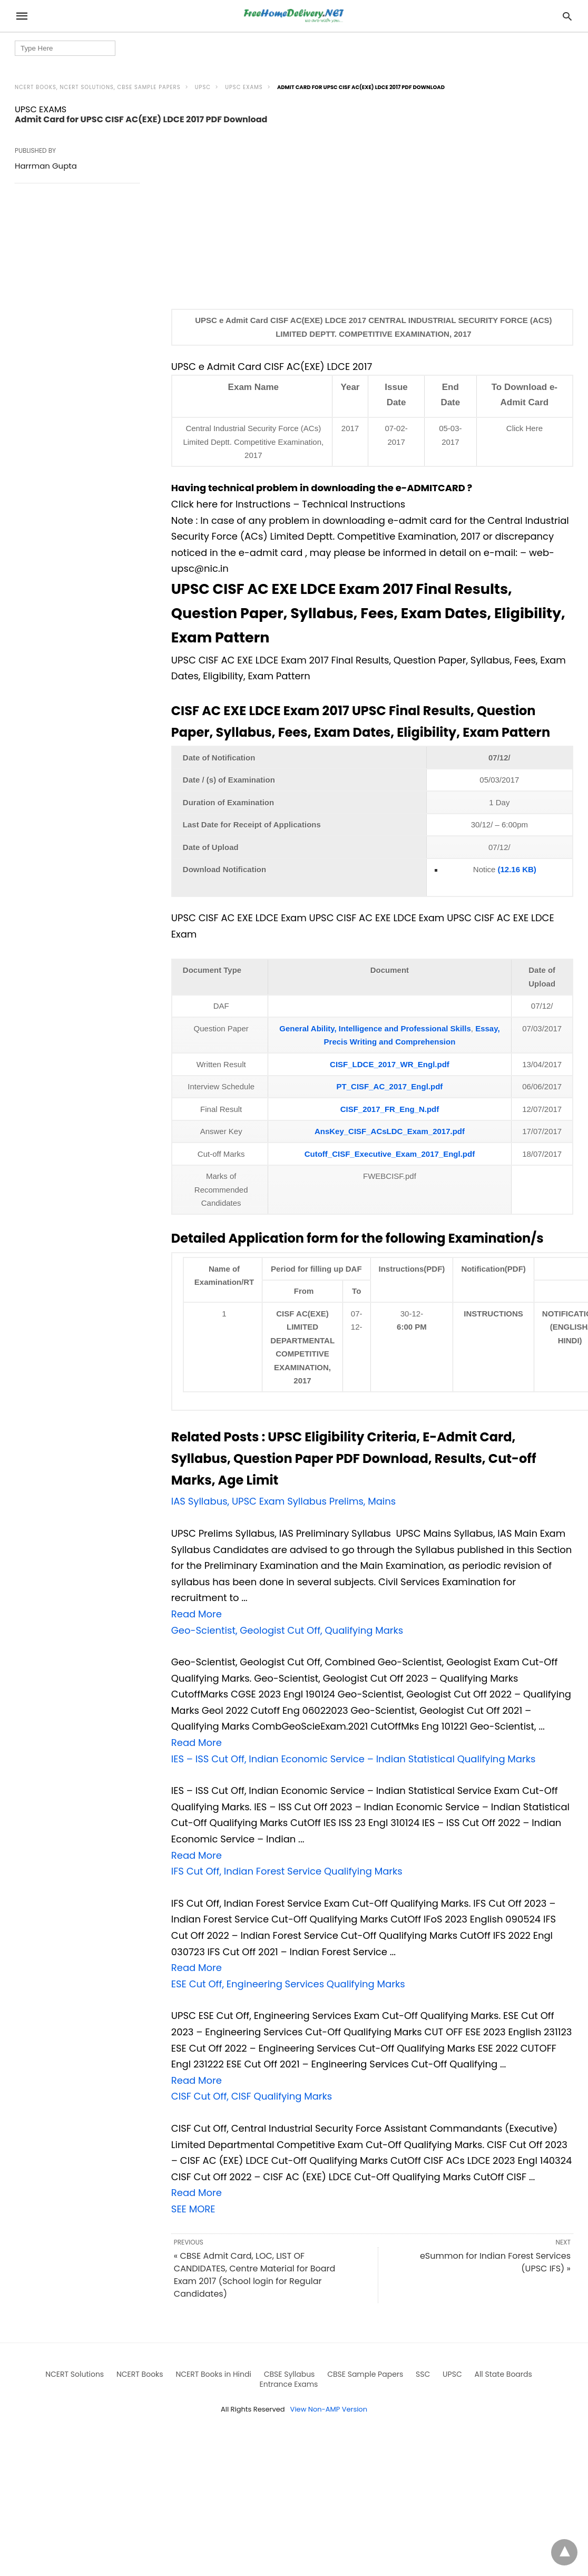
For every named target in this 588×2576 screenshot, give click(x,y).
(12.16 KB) (515, 869)
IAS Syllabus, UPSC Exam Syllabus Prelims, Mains (283, 1501)
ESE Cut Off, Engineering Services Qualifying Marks (288, 1983)
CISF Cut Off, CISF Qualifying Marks (251, 2096)
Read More (196, 1614)
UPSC (203, 87)
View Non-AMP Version (328, 2409)
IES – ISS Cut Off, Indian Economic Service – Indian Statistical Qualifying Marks (353, 1758)
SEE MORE (193, 2209)
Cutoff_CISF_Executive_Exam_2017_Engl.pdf (390, 1153)
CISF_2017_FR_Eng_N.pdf (389, 1109)
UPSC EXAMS (243, 87)
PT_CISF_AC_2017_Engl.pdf (390, 1086)
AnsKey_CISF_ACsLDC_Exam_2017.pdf (390, 1131)
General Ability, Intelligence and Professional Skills (375, 1028)
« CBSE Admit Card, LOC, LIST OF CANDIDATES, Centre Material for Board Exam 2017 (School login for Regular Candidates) (255, 2275)
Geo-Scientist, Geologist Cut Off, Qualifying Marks (287, 1630)
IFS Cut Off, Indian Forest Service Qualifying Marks (287, 1871)
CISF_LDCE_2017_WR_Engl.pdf (389, 1064)
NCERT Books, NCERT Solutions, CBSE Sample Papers (98, 87)
